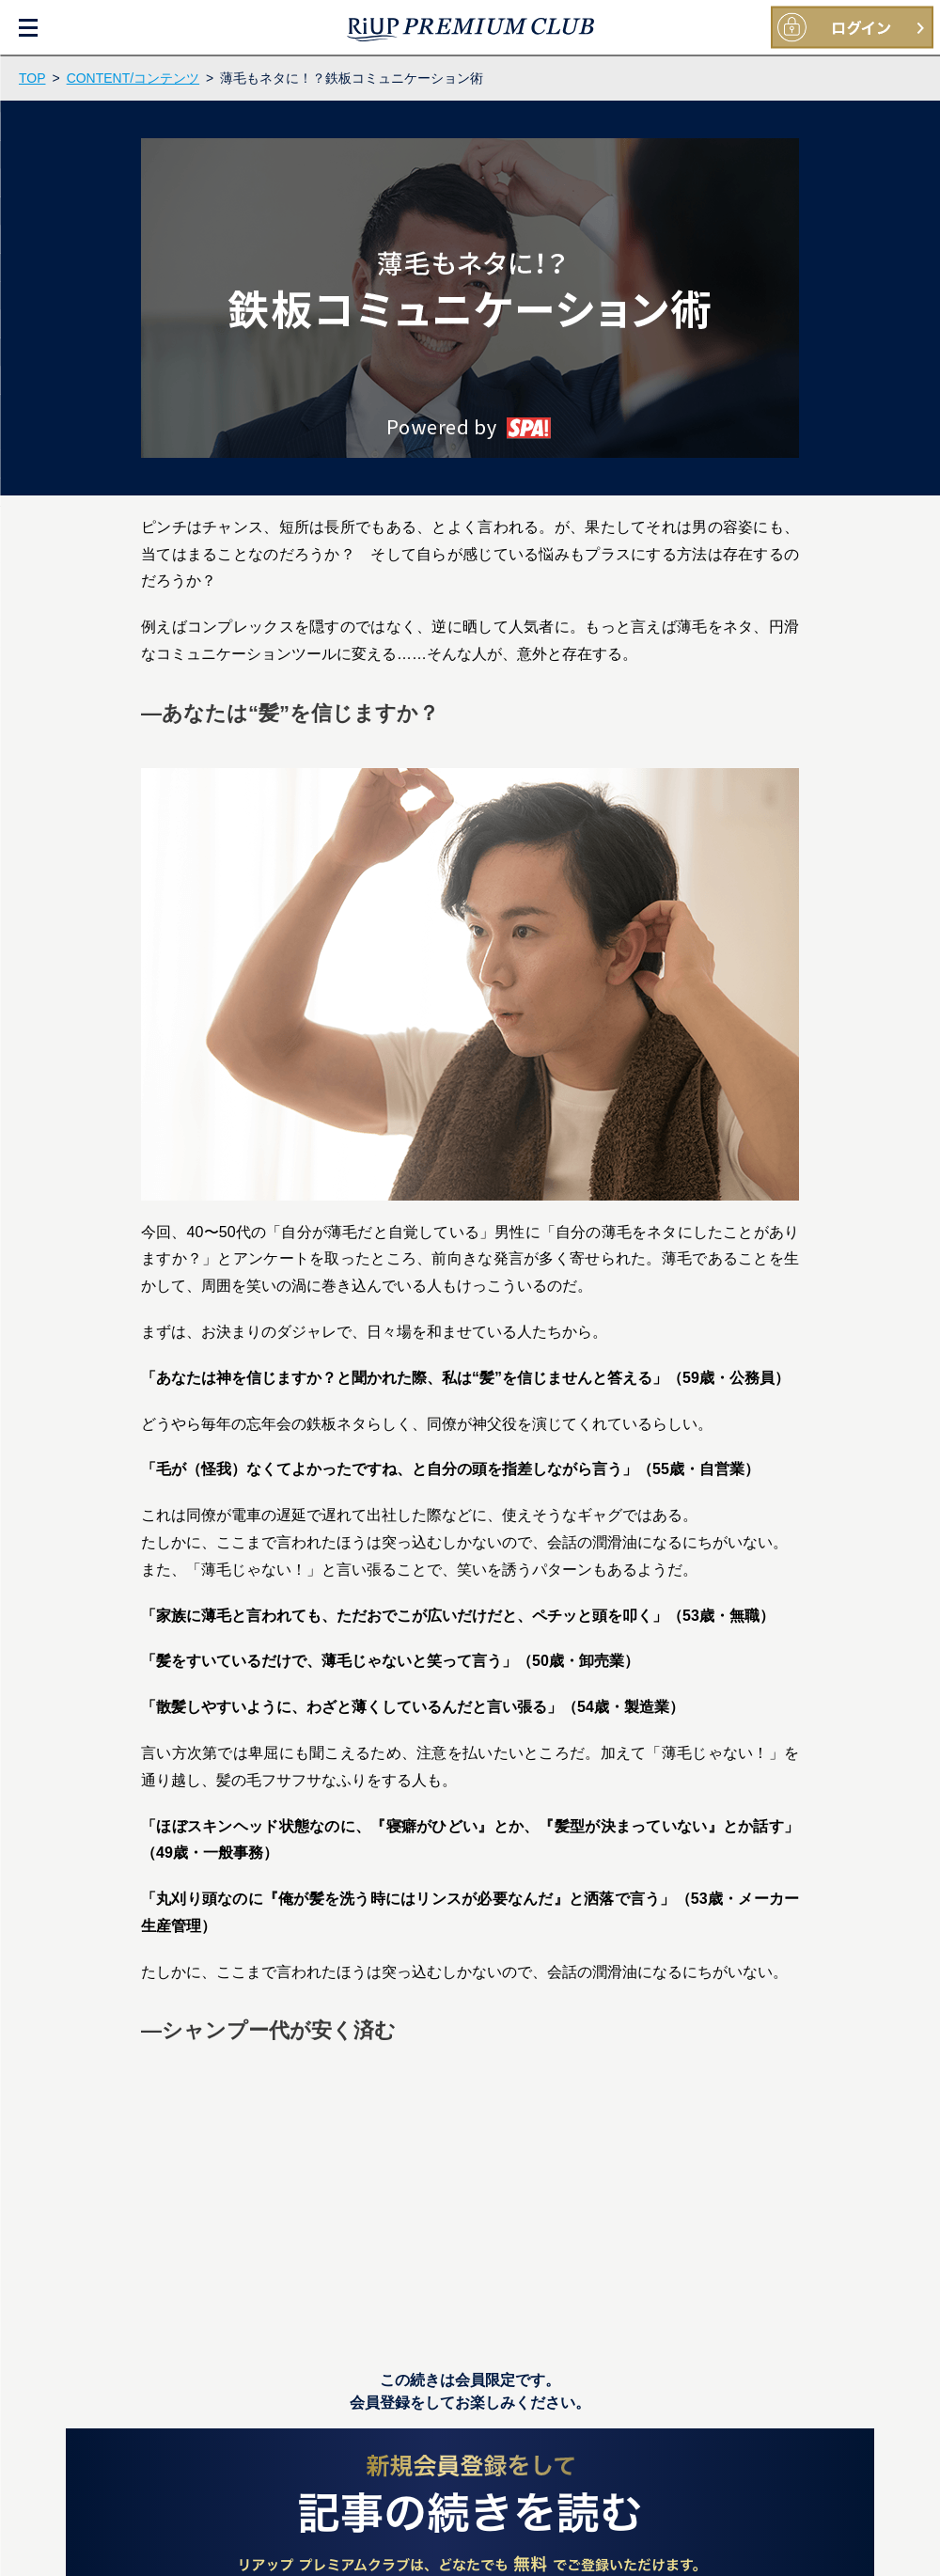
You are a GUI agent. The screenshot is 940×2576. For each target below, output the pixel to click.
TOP (32, 78)
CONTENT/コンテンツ (133, 78)
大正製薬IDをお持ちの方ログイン (852, 28)
